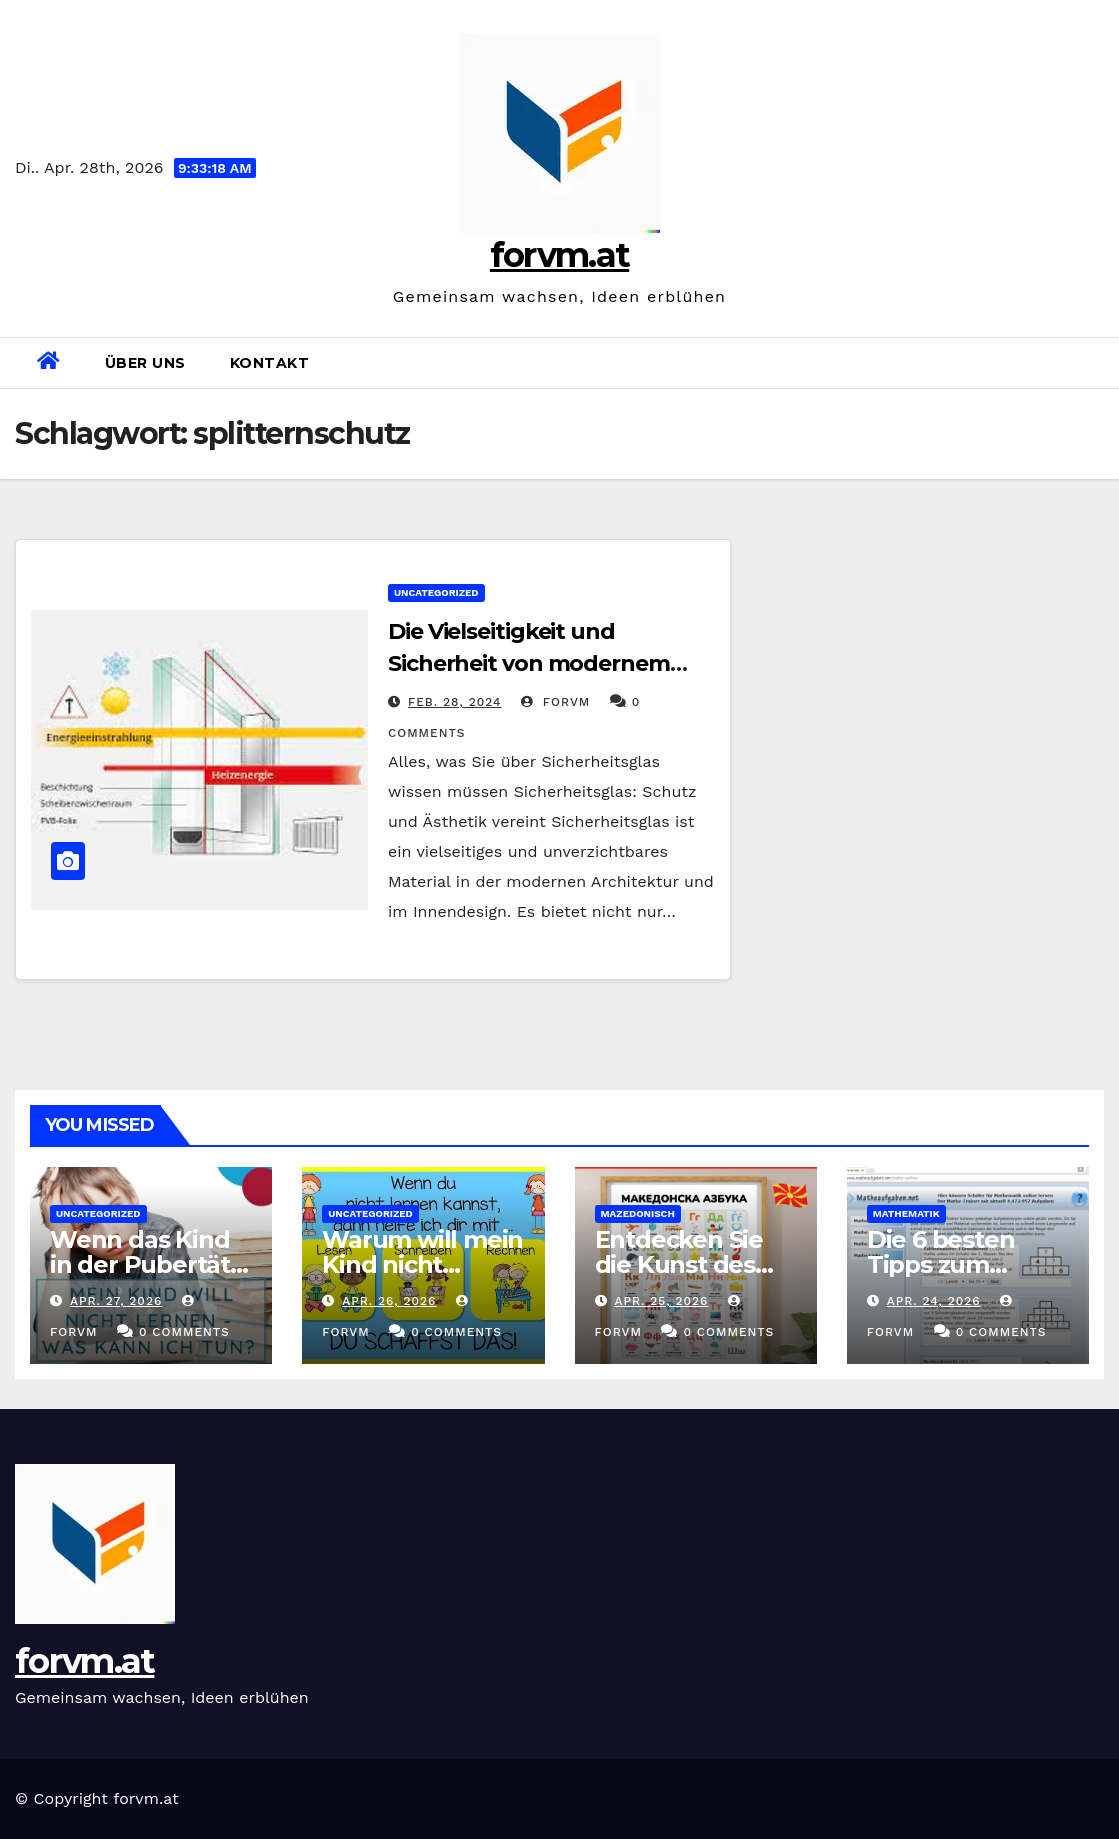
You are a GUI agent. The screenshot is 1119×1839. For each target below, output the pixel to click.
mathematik (906, 1213)
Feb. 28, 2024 (455, 702)
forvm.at (559, 255)
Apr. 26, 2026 (389, 1301)
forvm (555, 702)
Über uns (145, 363)
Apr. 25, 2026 (661, 1301)
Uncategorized (436, 592)
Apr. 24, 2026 (934, 1301)
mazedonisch (638, 1213)
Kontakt (270, 363)
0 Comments (184, 1332)
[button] (1096, 362)
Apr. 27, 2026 (116, 1301)
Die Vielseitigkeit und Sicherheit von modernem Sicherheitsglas (529, 663)
